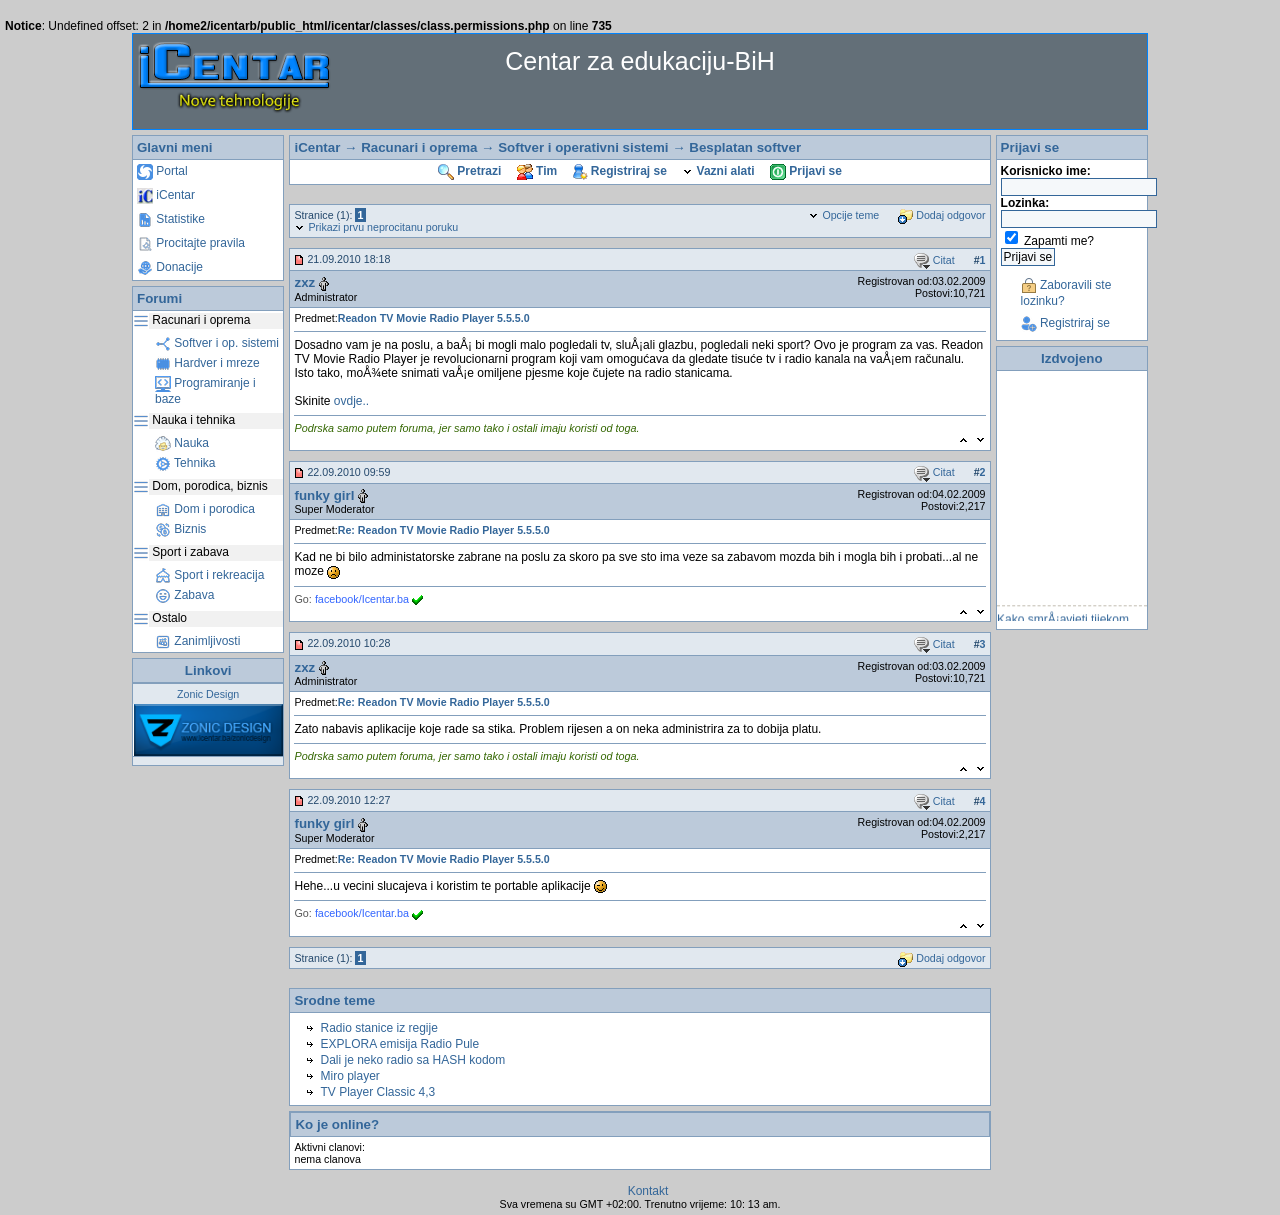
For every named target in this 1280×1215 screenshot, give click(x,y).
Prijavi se (806, 171)
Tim (537, 171)
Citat (934, 260)
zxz (304, 282)
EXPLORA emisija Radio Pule (399, 1044)
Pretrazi (469, 171)
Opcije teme (843, 215)
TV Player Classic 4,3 (377, 1092)
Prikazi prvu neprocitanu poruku (376, 227)
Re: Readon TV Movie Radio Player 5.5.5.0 (444, 530)
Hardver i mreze (207, 363)
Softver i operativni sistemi (583, 147)
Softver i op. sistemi (217, 343)
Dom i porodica (205, 509)
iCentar (166, 195)
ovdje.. (351, 401)
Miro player (349, 1076)
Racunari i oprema (419, 147)
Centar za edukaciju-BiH (640, 61)
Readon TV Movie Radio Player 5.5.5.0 (434, 318)
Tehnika (185, 463)
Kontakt (648, 1191)
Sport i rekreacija (209, 575)
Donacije (170, 267)
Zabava (184, 595)
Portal (162, 171)
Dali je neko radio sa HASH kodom (412, 1060)
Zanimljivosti (197, 641)
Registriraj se (620, 171)
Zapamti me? (1059, 241)
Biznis (180, 529)
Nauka (182, 443)
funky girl (324, 495)
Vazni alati (718, 171)
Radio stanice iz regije (378, 1028)
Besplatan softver (745, 147)
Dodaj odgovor (941, 215)
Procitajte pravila (191, 243)
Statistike (171, 219)
